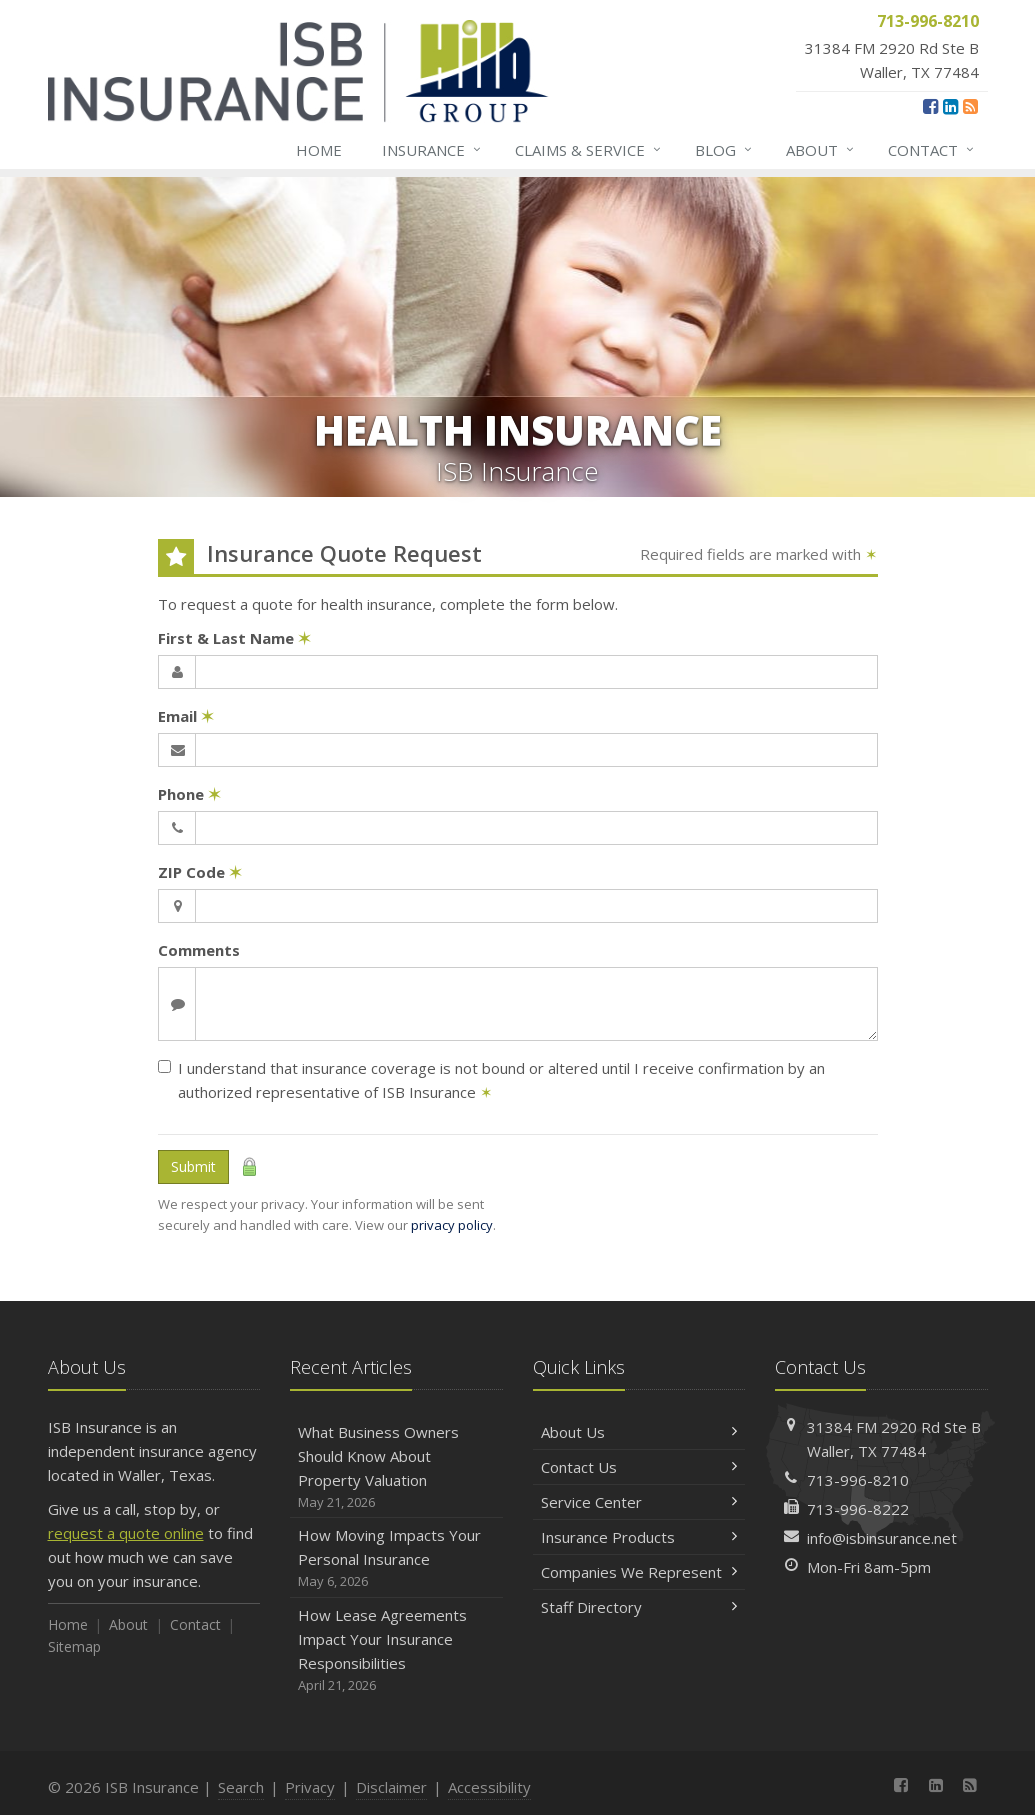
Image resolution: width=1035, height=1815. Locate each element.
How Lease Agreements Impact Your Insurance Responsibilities (396, 1650)
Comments (199, 950)
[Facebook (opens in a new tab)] (930, 106)
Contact (932, 150)
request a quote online (126, 1533)
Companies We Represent (639, 1572)
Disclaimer (391, 1787)
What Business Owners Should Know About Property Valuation (396, 1467)
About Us (639, 1432)
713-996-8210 (858, 1480)
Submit (193, 1166)
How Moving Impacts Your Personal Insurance (396, 1558)
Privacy (310, 1787)
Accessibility (489, 1787)
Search (241, 1787)
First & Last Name (234, 638)
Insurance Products (639, 1537)
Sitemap (74, 1646)
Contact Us (639, 1467)
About (821, 150)
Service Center (639, 1502)
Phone (189, 794)
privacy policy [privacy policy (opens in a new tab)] (452, 1225)
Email (186, 716)
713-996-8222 (858, 1509)
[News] (970, 106)
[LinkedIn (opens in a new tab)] (950, 106)
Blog (724, 150)
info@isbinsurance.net (882, 1538)
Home (319, 150)
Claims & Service (589, 150)
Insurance (432, 150)
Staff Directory (639, 1607)
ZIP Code (200, 872)
